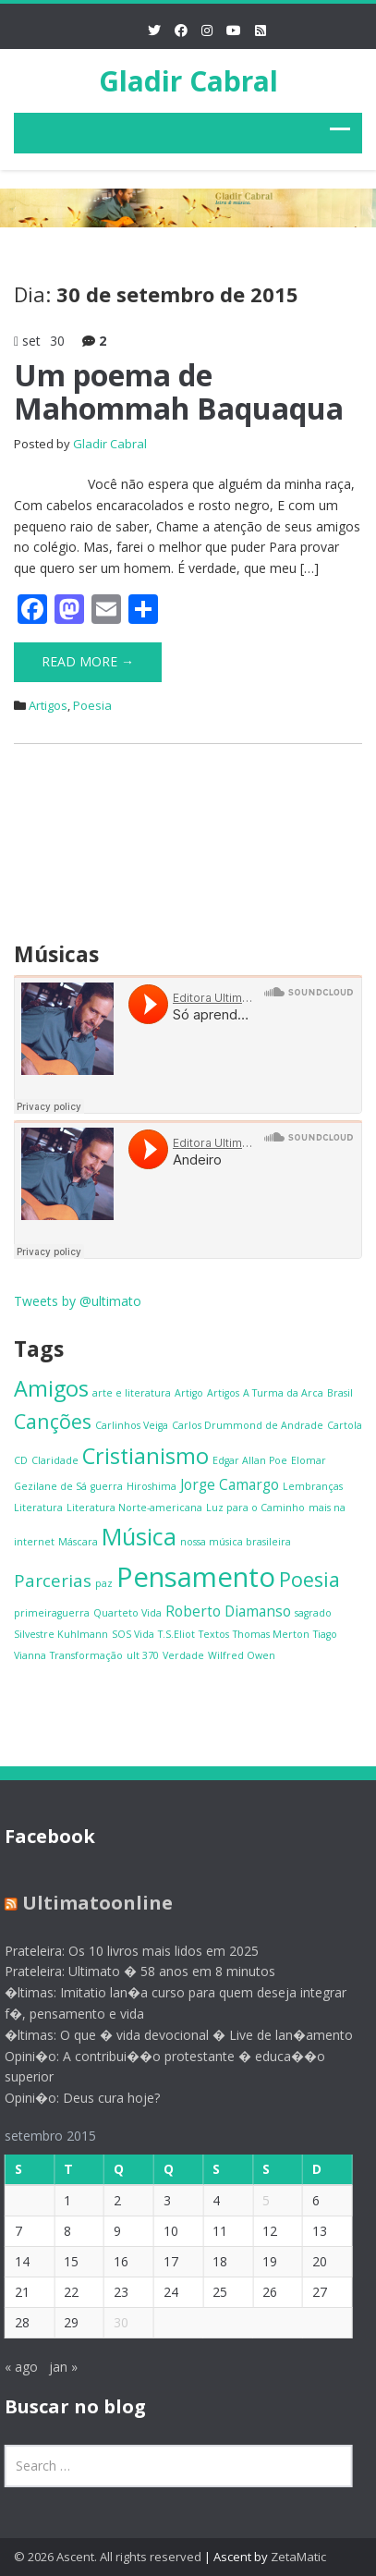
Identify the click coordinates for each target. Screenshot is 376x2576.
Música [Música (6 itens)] (139, 1536)
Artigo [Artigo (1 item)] (189, 1392)
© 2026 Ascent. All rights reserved (107, 2556)
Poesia (92, 705)
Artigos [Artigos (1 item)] (223, 1392)
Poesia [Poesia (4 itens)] (309, 1579)
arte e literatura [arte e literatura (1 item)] (131, 1392)
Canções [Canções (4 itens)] (52, 1421)
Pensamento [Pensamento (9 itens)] (195, 1576)
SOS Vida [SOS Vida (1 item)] (133, 1634)
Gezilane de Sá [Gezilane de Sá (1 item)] (50, 1486)
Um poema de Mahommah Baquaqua (179, 391)
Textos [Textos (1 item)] (214, 1634)
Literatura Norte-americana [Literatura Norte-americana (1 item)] (134, 1507)
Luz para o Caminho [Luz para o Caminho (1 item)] (255, 1507)
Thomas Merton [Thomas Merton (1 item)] (271, 1634)
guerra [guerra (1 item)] (107, 1486)
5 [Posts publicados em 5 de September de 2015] (259, 2200)
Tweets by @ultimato (77, 1301)
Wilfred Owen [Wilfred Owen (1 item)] (241, 1655)
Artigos (48, 705)
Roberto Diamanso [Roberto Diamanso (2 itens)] (228, 1611)
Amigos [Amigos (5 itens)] (51, 1388)
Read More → (88, 661)
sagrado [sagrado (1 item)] (313, 1612)
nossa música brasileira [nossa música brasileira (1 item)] (235, 1541)
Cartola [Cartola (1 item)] (344, 1425)
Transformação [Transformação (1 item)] (86, 1655)
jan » (56, 2366)
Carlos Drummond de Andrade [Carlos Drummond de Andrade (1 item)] (247, 1425)
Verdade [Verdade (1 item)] (183, 1655)
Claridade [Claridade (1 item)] (55, 1460)
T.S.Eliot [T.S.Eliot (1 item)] (176, 1634)
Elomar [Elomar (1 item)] (308, 1460)
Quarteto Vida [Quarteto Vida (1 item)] (127, 1612)
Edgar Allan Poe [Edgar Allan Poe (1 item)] (249, 1460)
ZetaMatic (298, 2556)
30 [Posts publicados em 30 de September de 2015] (114, 2322)
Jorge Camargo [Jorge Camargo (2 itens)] (229, 1484)
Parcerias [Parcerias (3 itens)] (52, 1580)
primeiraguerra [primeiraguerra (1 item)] (52, 1612)
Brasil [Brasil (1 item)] (340, 1392)
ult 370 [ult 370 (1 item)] (143, 1655)
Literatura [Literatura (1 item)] (38, 1507)
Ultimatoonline (90, 1902)
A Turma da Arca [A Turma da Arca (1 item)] (283, 1392)
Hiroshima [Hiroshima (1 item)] (151, 1486)
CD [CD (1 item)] (21, 1460)
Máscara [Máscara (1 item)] (78, 1541)
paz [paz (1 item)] (104, 1583)
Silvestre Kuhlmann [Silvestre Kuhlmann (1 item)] (61, 1634)
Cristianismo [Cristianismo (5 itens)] (145, 1456)
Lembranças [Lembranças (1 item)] (313, 1486)
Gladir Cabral (188, 81)
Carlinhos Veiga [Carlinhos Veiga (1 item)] (131, 1425)
